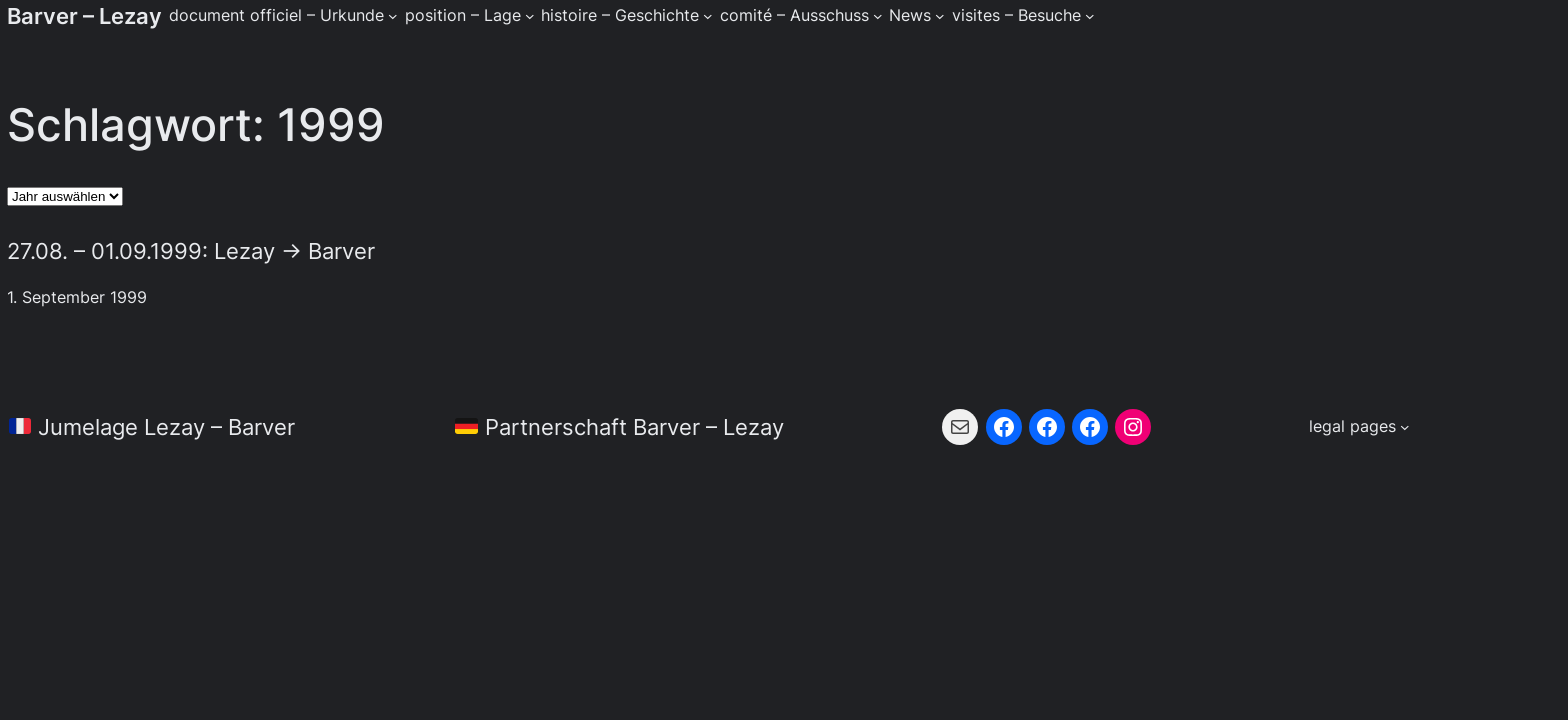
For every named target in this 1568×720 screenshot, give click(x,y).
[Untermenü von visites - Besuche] (1090, 16)
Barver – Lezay (84, 15)
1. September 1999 (77, 297)
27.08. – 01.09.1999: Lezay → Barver (191, 251)
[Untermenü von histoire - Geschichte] (708, 16)
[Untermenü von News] (940, 16)
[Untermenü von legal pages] (1359, 426)
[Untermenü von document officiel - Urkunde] (393, 16)
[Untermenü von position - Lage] (530, 16)
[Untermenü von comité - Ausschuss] (878, 16)
